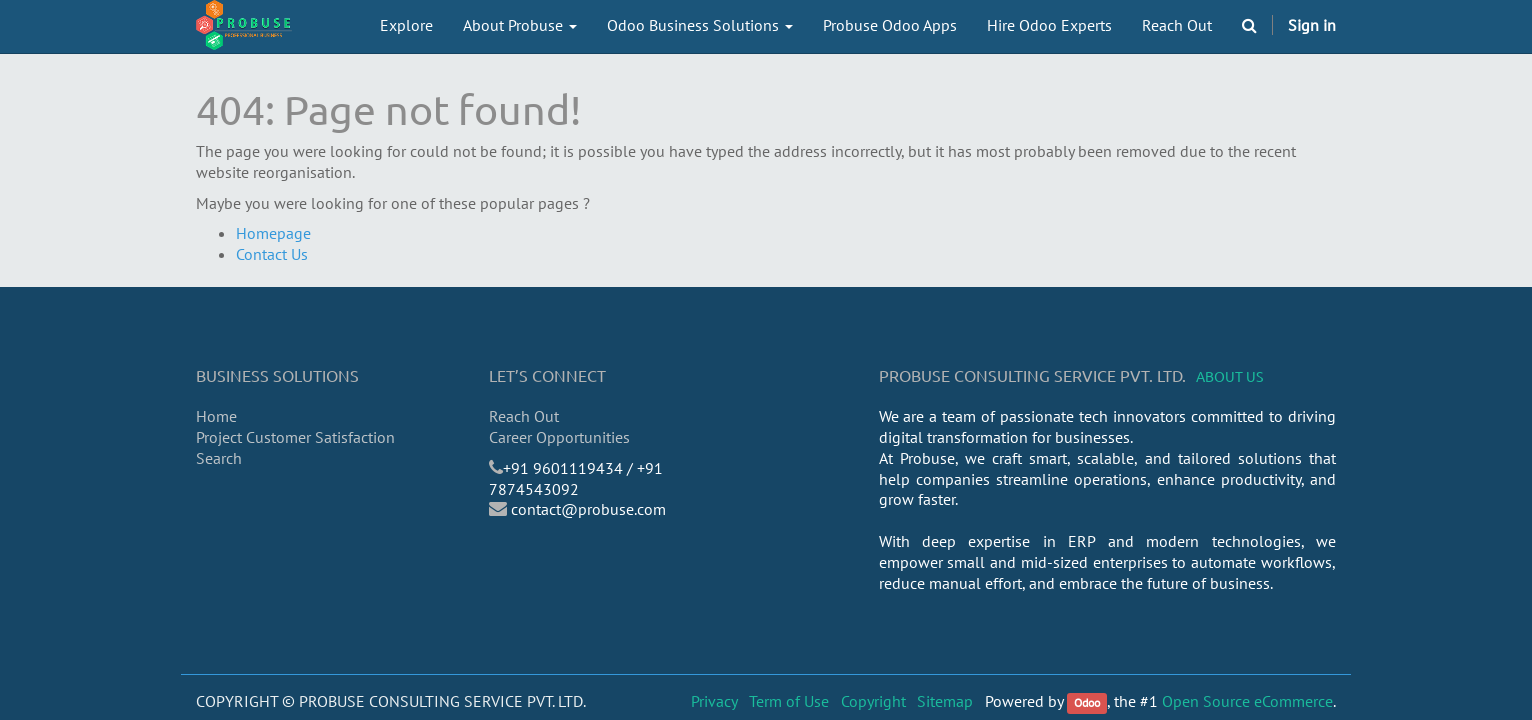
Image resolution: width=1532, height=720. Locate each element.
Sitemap (945, 701)
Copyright (873, 701)
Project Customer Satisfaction (295, 437)
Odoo (1087, 702)
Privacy (714, 701)
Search (219, 458)
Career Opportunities (559, 437)
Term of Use (789, 701)
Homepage (273, 233)
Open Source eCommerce (1247, 701)
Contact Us (272, 254)
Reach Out (524, 416)
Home (216, 416)
